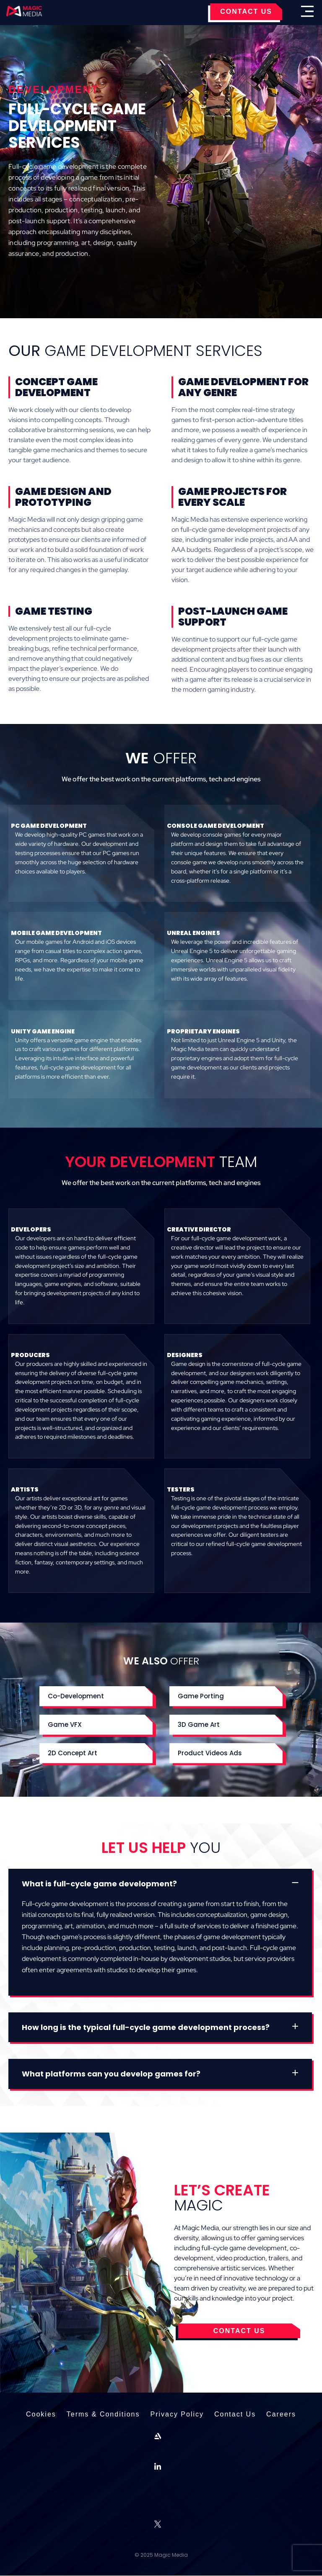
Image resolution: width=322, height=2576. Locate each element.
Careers (283, 2414)
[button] (96, 1696)
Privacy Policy (177, 2414)
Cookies (39, 2414)
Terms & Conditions (102, 2414)
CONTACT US (246, 11)
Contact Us (236, 2414)
